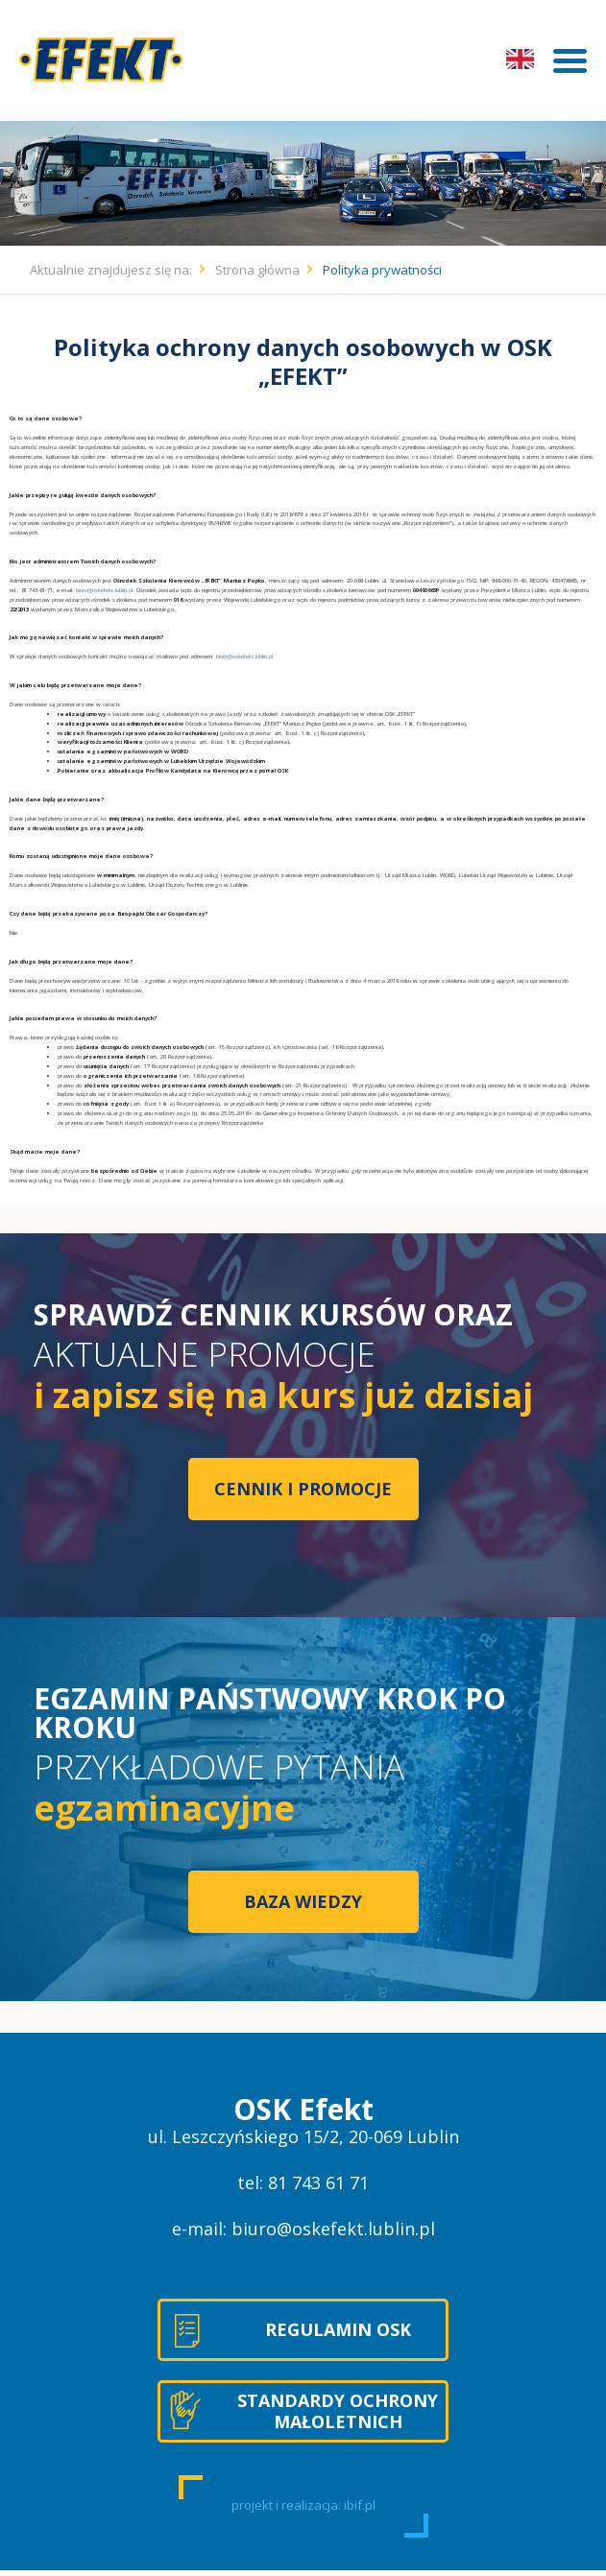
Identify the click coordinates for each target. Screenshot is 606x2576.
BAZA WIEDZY (303, 1901)
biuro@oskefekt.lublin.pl (104, 590)
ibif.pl (360, 2505)
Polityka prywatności (382, 269)
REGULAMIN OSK (338, 2329)
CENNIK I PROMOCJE (303, 1488)
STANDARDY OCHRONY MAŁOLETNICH (337, 2411)
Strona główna (257, 269)
